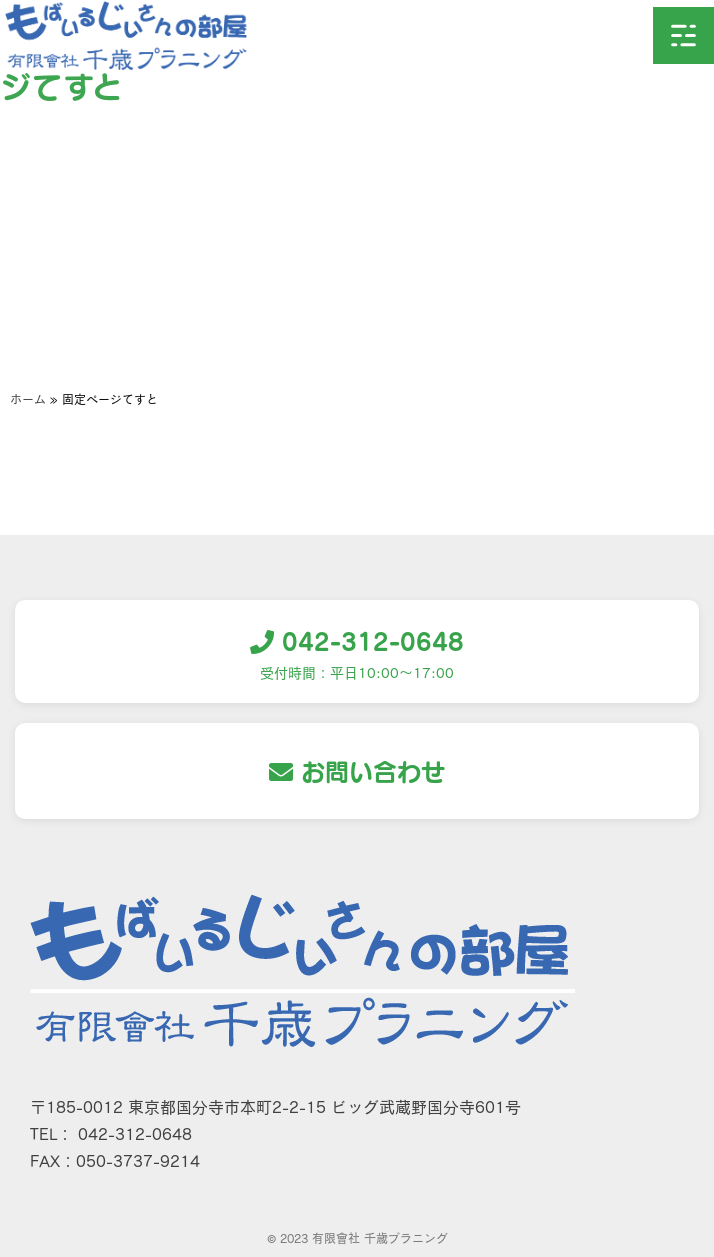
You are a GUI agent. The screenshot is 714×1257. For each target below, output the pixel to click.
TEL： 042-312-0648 (111, 1133)
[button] (683, 35)
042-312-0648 (357, 640)
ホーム (28, 399)
